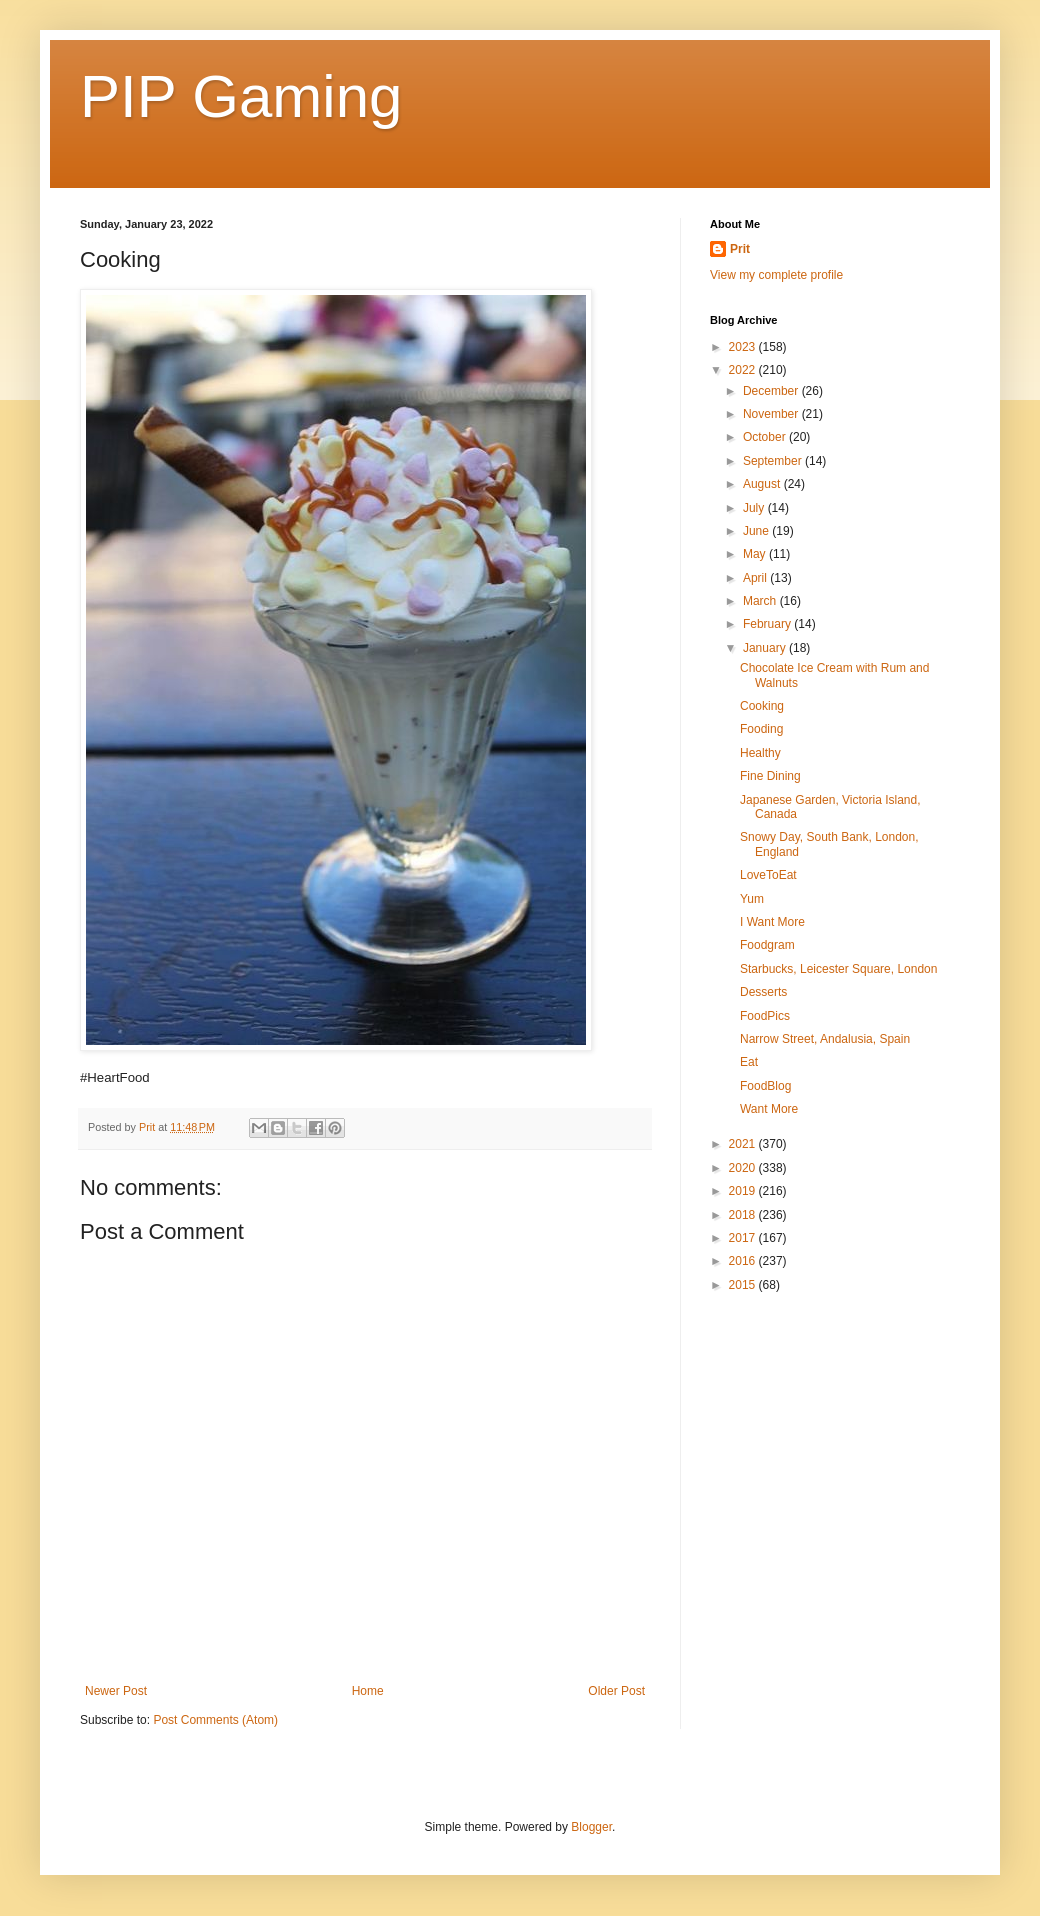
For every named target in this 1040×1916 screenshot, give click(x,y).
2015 (744, 1285)
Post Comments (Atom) (215, 1720)
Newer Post (116, 1691)
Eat (749, 1062)
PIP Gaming (241, 96)
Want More (769, 1109)
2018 (744, 1215)
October (766, 437)
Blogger (591, 1827)
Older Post (616, 1691)
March (761, 601)
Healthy (760, 753)
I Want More (772, 922)
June (757, 531)
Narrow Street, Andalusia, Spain (825, 1039)
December (772, 391)
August (763, 484)
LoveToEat (768, 875)
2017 (744, 1238)
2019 (744, 1191)
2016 (744, 1261)
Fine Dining (770, 776)
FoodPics (765, 1016)
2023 (744, 347)
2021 (744, 1144)
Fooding (761, 729)
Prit (740, 249)
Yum (752, 899)
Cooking (762, 706)
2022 (744, 370)
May (756, 554)
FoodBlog (765, 1086)
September (774, 461)
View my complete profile (776, 275)
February (768, 624)
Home (368, 1691)
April (756, 578)
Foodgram (767, 945)
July (755, 508)
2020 (744, 1168)
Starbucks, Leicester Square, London (838, 969)
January (766, 648)
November (772, 414)
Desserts (763, 992)
